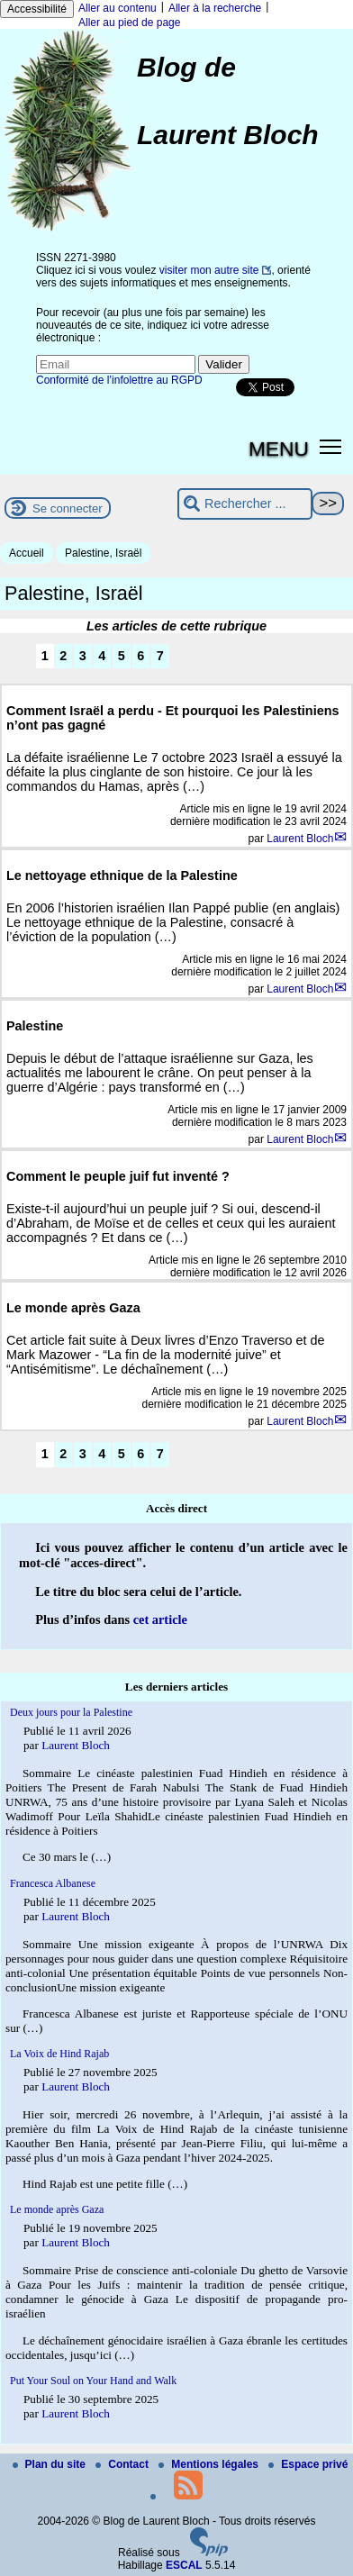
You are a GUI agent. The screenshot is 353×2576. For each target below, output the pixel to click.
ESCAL (184, 2565)
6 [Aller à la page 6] (140, 656)
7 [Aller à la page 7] (160, 656)
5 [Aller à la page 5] (121, 656)
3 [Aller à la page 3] (82, 656)
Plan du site (51, 2464)
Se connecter (67, 508)
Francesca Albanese (52, 1883)
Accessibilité (37, 9)
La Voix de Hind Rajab (59, 2053)
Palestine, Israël (103, 553)
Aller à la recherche (214, 8)
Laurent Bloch (300, 838)
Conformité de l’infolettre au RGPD (119, 380)
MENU (279, 448)
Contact (123, 2464)
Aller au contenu (117, 8)
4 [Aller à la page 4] (101, 656)
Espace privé (308, 2464)
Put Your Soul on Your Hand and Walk (93, 2380)
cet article (160, 1619)
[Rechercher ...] (244, 504)
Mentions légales (209, 2464)
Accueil (26, 553)
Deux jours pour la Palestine (71, 1712)
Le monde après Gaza (57, 2209)
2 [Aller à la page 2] (63, 656)
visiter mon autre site (209, 270)
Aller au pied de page (129, 22)
